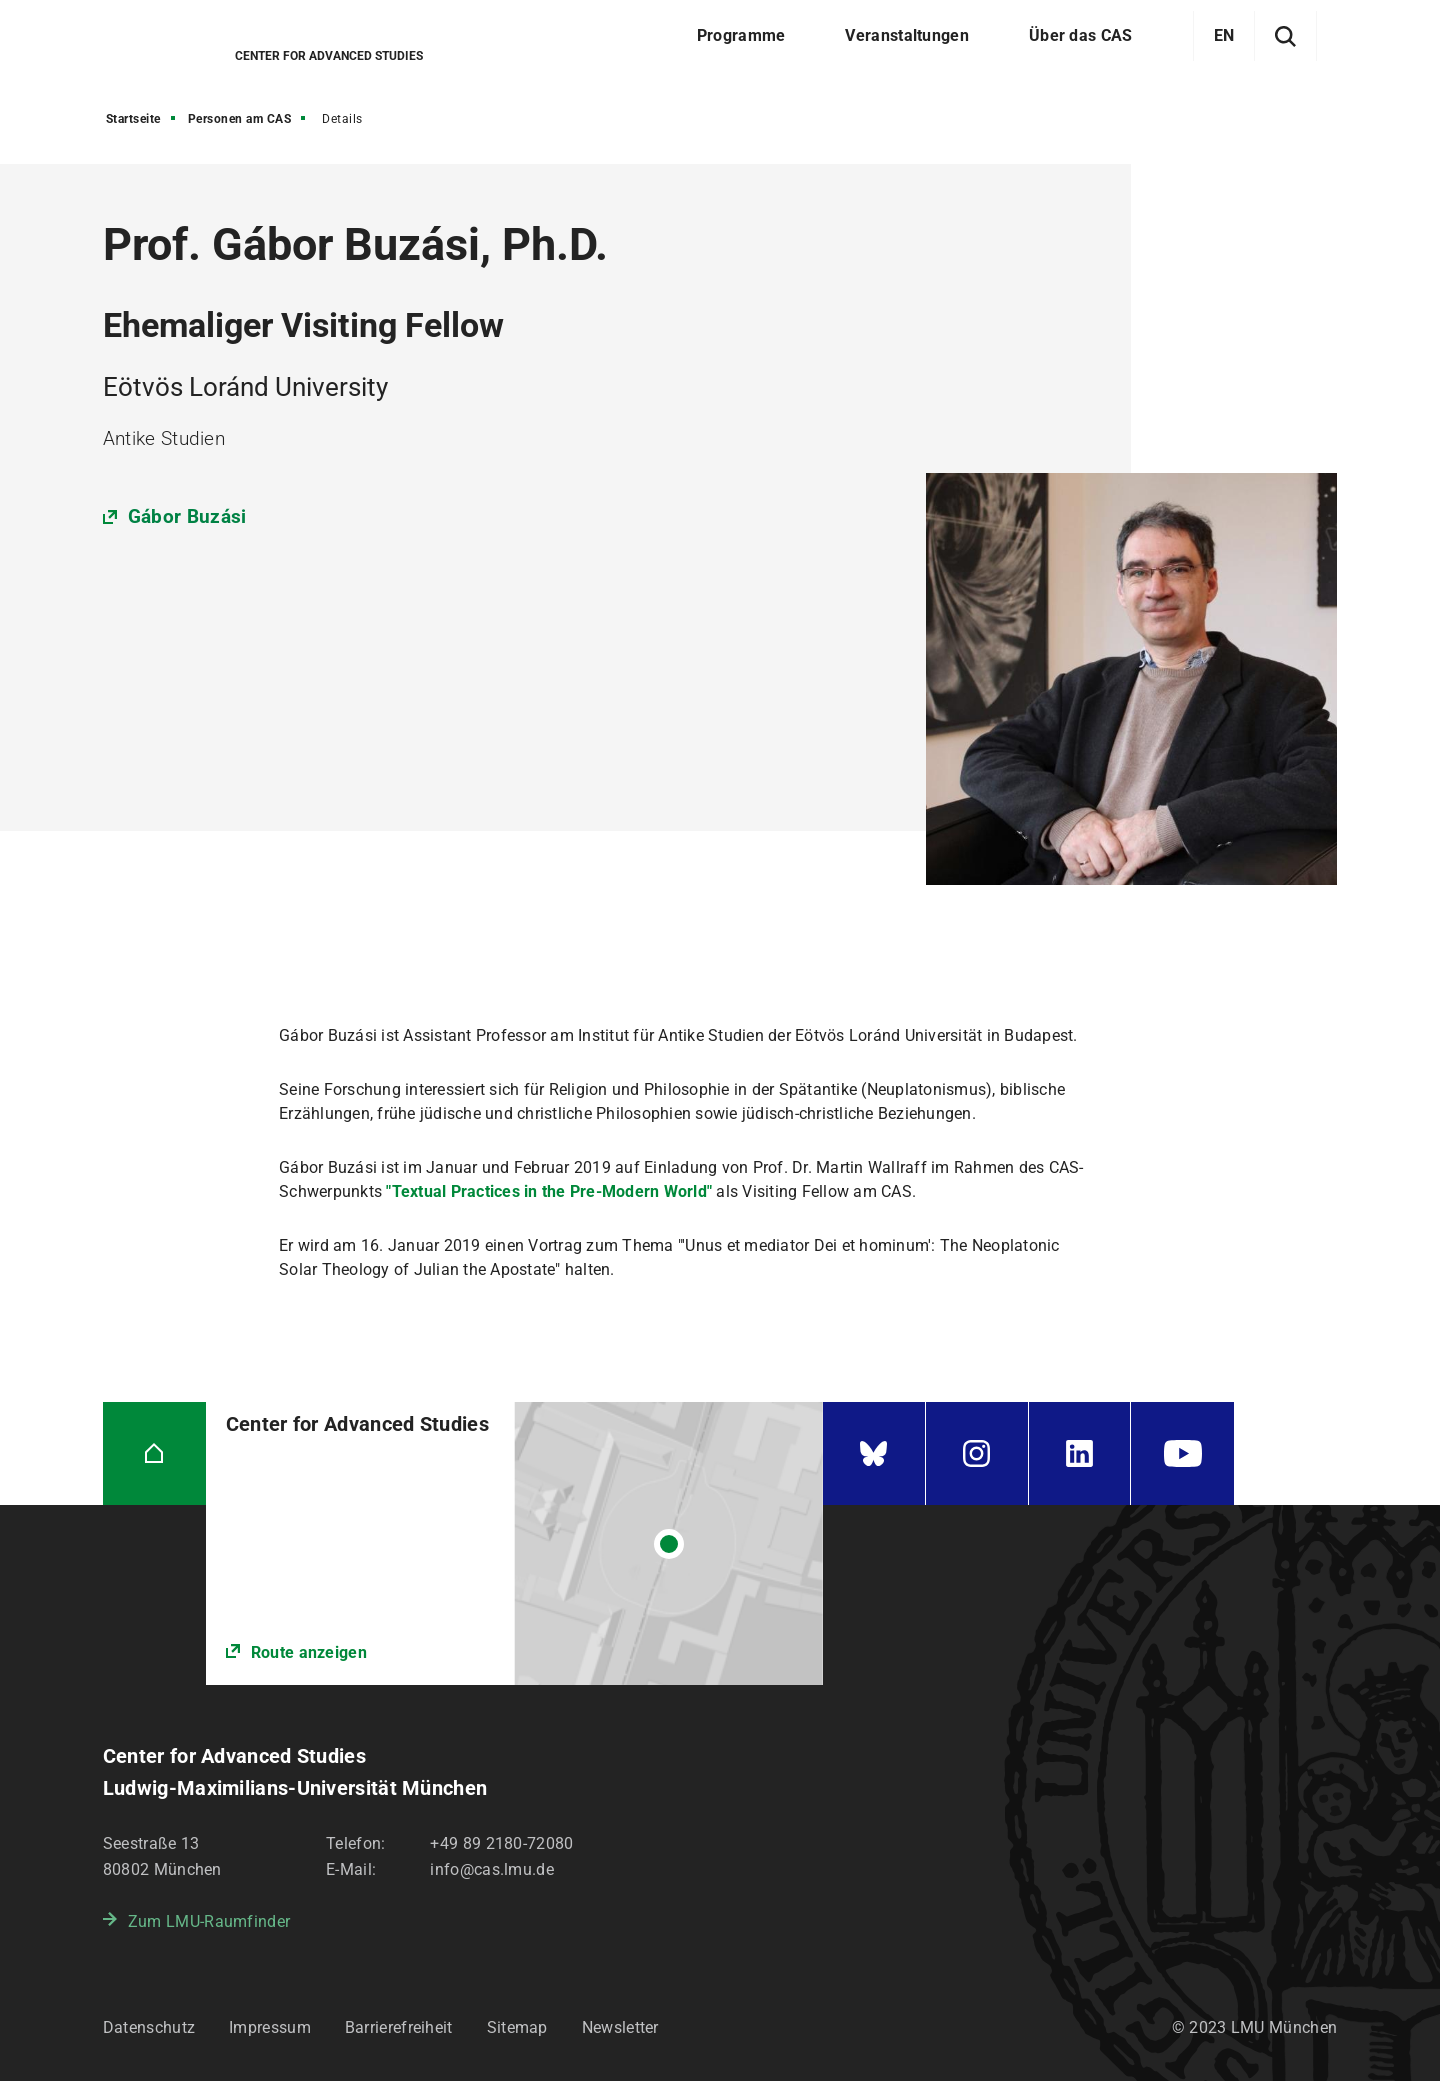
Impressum (270, 2027)
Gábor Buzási (187, 516)
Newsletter (620, 2027)
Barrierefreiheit (399, 2027)
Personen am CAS (240, 119)
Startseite (133, 119)
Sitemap (517, 2027)
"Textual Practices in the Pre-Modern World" (549, 1191)
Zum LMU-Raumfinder (209, 1921)
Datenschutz (149, 2027)
